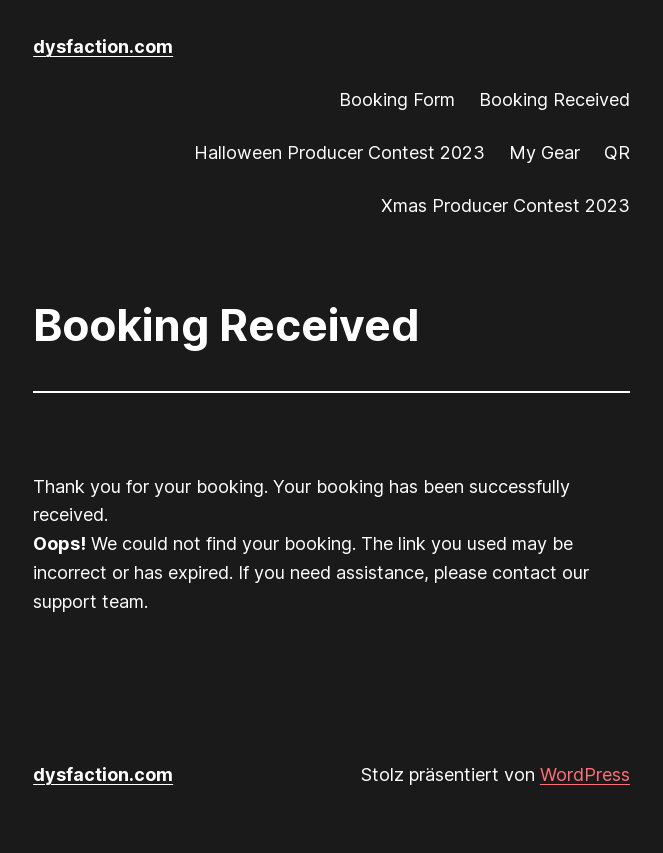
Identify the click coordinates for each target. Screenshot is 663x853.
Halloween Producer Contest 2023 (339, 152)
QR (617, 152)
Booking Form (397, 99)
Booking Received (554, 99)
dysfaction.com (103, 46)
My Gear (544, 152)
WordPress (585, 774)
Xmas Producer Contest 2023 (505, 205)
